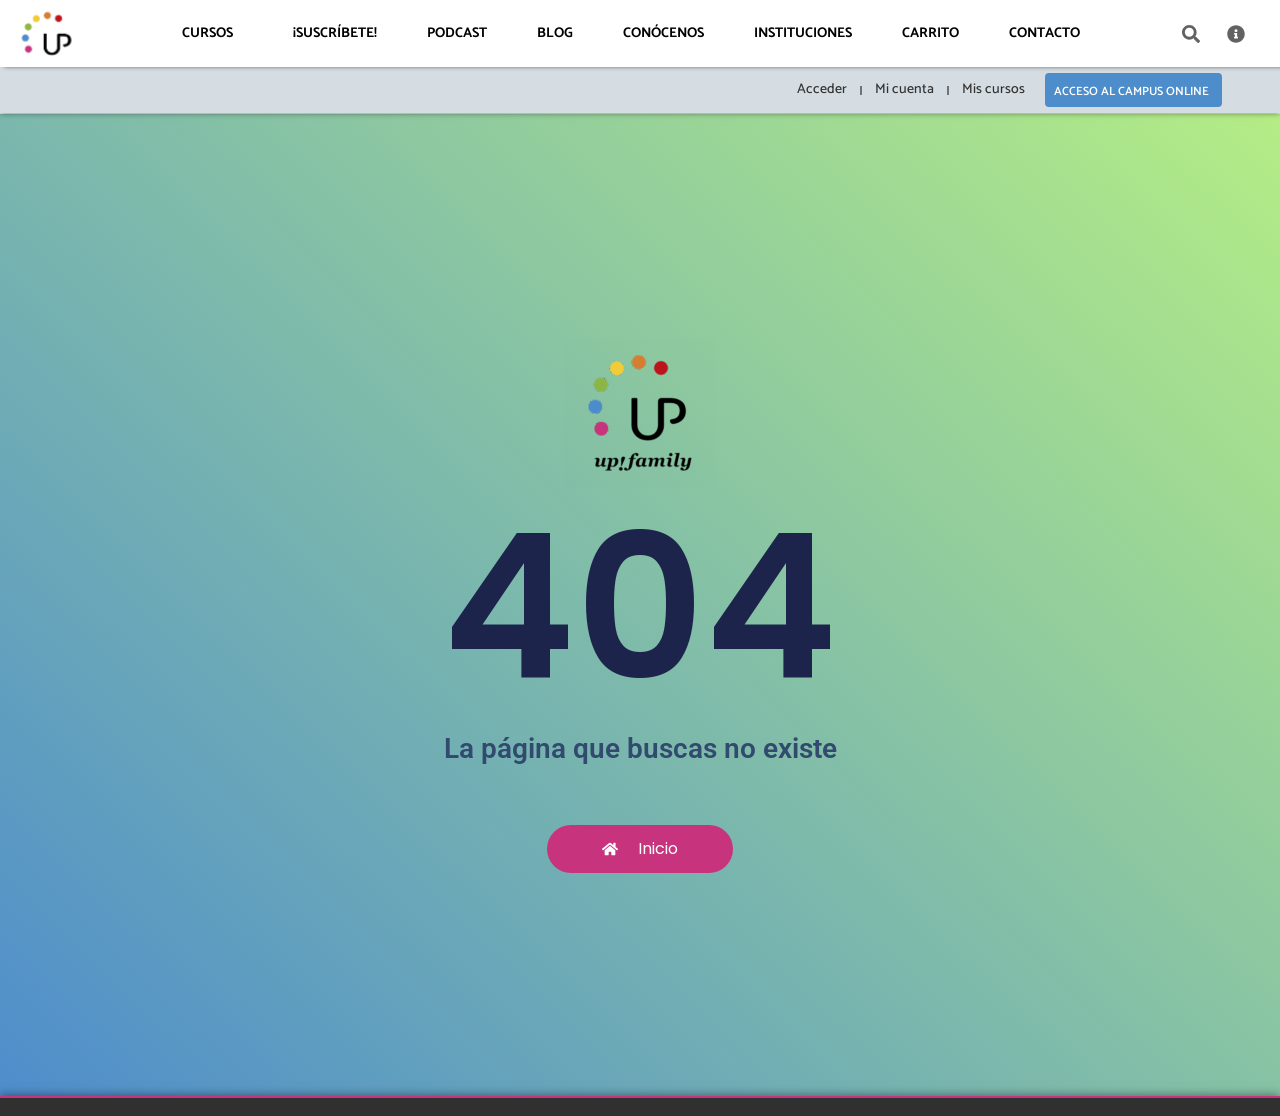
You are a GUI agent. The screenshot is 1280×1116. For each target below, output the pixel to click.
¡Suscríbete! (335, 33)
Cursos (212, 33)
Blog (555, 33)
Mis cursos (993, 89)
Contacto (1044, 33)
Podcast (457, 33)
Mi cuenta (904, 89)
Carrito (930, 33)
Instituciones (803, 33)
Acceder (822, 89)
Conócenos (663, 33)
